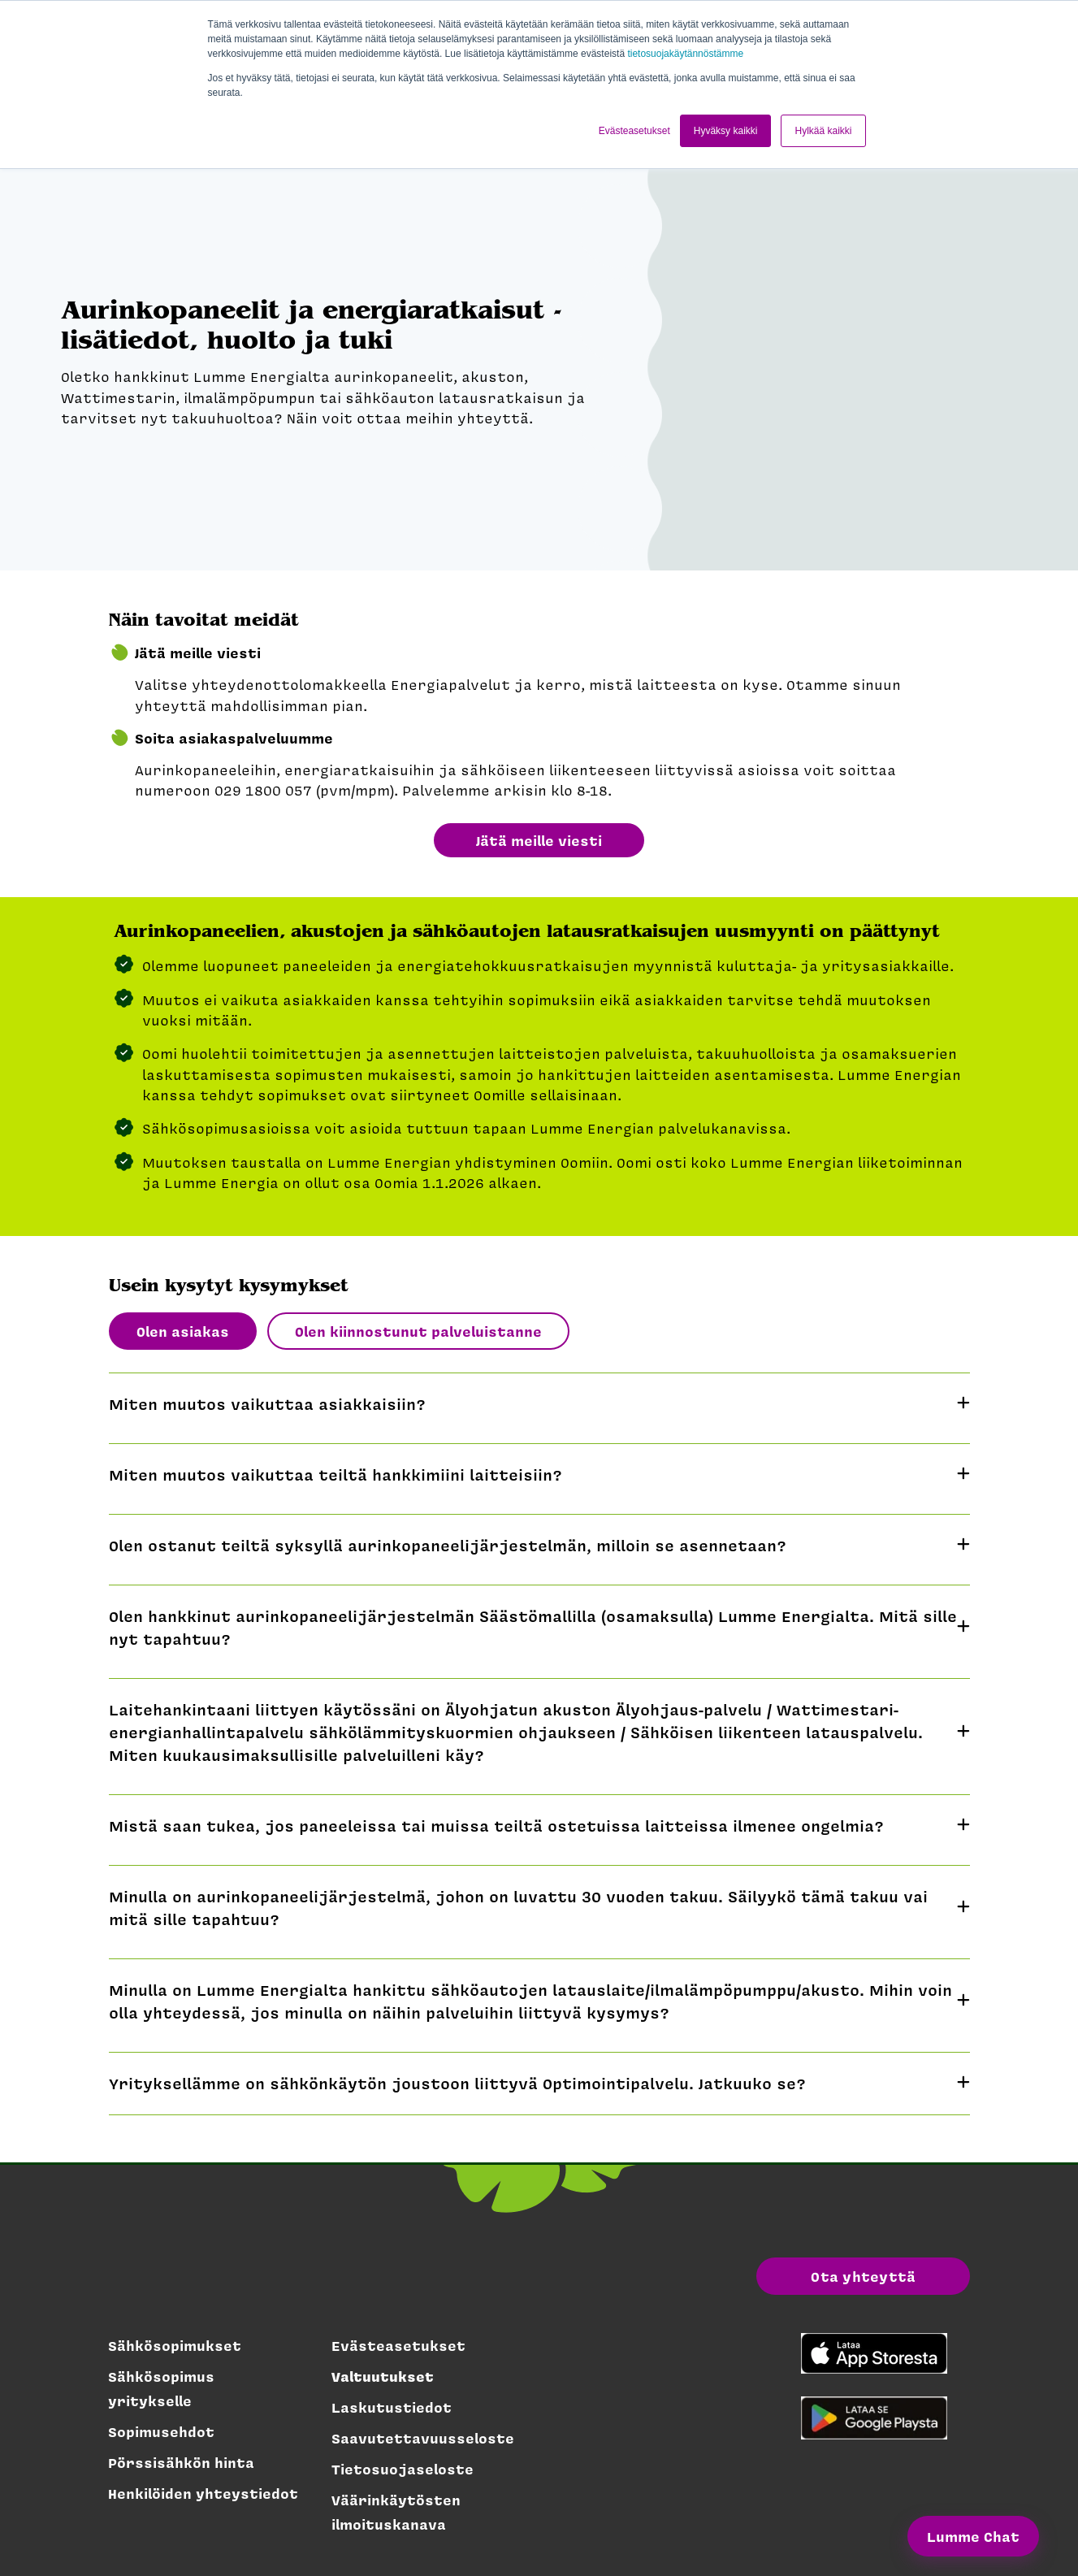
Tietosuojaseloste (402, 2468)
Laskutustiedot (391, 2407)
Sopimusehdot (161, 2431)
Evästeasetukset (398, 2345)
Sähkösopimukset (174, 2345)
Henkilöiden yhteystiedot (203, 2493)
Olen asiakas (182, 1331)
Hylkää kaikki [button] (822, 131)
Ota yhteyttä (863, 2276)
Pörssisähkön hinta (181, 2462)
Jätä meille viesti (539, 840)
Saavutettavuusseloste (422, 2438)
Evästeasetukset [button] (634, 131)
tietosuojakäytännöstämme (685, 53)
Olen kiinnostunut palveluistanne (418, 1331)
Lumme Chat (973, 2536)
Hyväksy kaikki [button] (726, 131)
